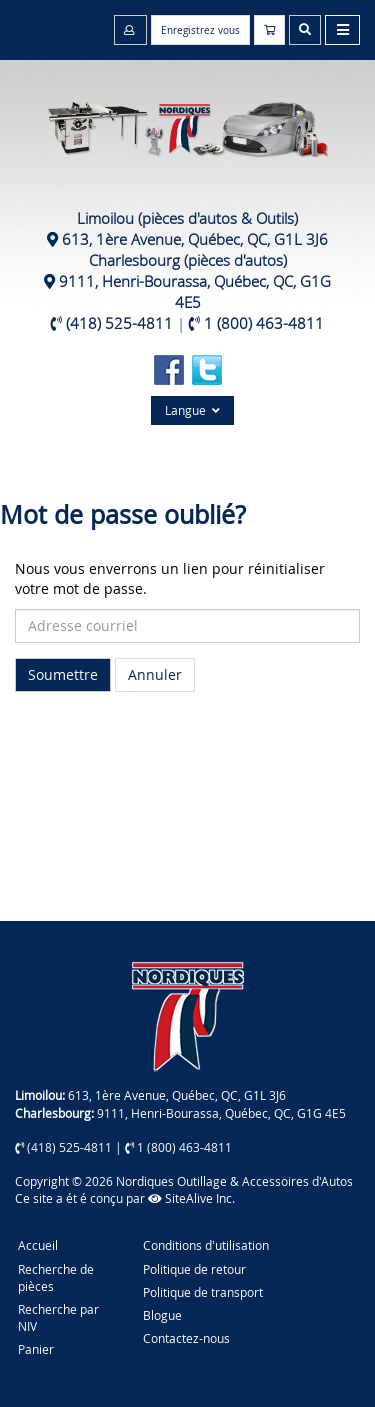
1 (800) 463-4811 (264, 323)
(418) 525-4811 (119, 323)
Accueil (38, 1245)
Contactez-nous (186, 1338)
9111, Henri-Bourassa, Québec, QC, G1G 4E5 (195, 291)
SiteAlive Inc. (191, 1198)
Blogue (162, 1315)
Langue (192, 410)
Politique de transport (203, 1292)
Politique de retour (194, 1269)
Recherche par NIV (58, 1317)
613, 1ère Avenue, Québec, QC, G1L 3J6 (195, 239)
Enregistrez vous (200, 30)
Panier (36, 1349)
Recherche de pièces (56, 1277)
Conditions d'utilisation (206, 1245)
